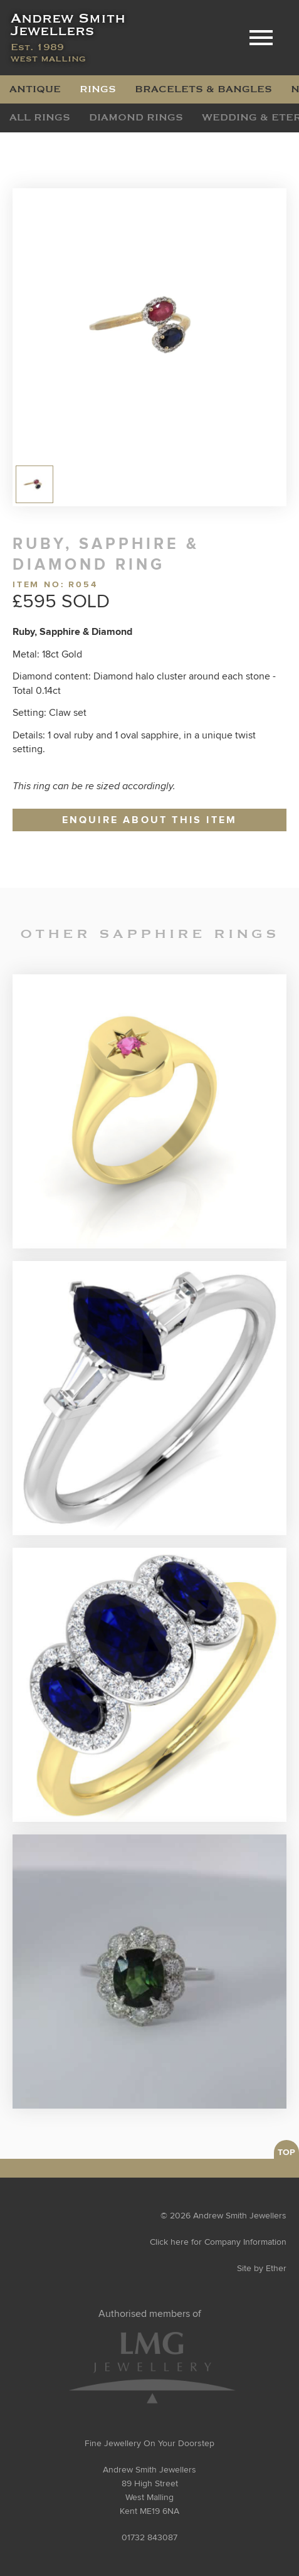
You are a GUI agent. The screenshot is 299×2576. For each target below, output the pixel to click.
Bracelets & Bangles (203, 89)
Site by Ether (261, 2268)
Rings (98, 89)
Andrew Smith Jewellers (69, 38)
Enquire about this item (150, 820)
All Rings (39, 117)
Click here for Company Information (218, 2242)
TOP (286, 2152)
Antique (35, 89)
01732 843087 (149, 2537)
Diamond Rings (136, 117)
